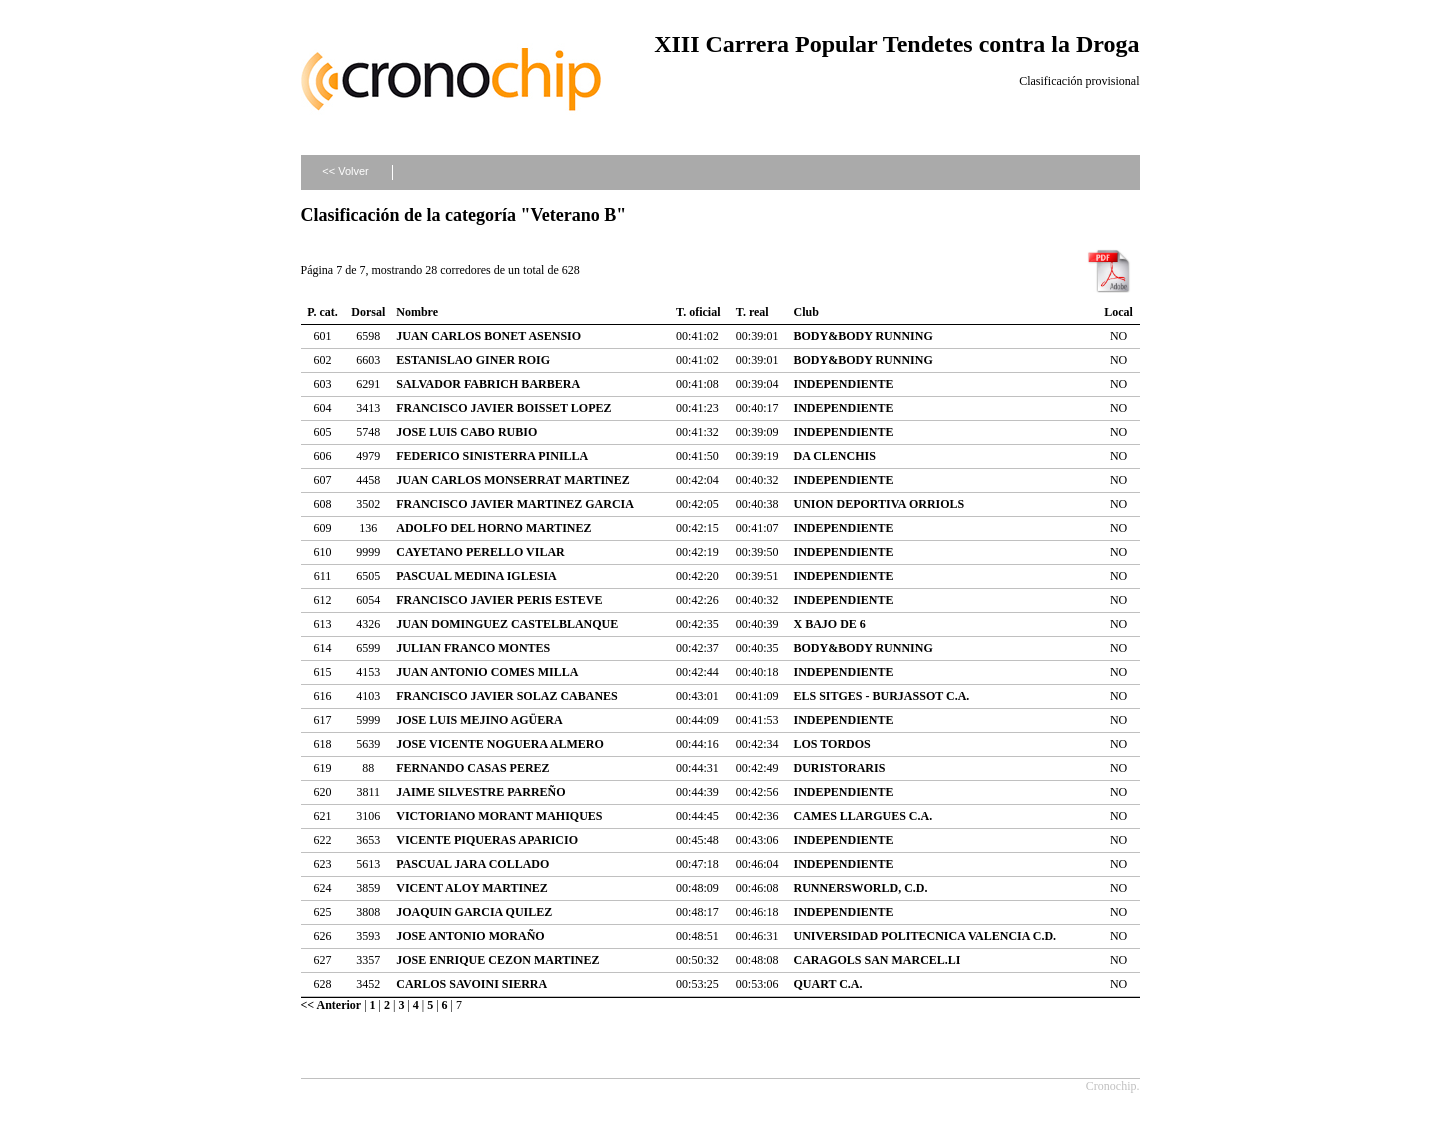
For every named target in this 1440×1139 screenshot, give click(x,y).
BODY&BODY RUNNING (863, 336)
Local (1118, 312)
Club (806, 312)
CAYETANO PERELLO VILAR (480, 552)
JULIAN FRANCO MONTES (473, 648)
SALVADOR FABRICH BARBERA (488, 384)
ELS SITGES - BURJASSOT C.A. (882, 696)
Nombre (417, 312)
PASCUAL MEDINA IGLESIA (476, 576)
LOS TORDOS (832, 744)
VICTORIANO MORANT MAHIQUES (499, 816)
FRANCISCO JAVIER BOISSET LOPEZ (503, 408)
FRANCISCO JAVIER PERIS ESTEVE (499, 600)
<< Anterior (331, 1005)
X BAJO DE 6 (830, 624)
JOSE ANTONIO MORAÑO (470, 936)
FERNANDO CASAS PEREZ (472, 768)
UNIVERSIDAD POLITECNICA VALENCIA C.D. (925, 936)
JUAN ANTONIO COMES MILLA (487, 672)
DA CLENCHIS (835, 456)
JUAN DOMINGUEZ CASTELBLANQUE (507, 624)
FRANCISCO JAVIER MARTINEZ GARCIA (515, 504)
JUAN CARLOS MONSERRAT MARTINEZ (513, 480)
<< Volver (345, 171)
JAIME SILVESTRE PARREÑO (480, 792)
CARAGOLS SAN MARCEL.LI (877, 960)
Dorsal (368, 312)
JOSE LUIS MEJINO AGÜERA (479, 720)
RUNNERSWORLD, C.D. (861, 888)
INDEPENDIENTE (844, 384)
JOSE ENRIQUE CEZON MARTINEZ (497, 960)
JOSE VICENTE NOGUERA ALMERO (500, 744)
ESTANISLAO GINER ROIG (473, 360)
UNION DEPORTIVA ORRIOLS (879, 504)
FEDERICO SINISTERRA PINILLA (492, 456)
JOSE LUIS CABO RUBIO (466, 432)
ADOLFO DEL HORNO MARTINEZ (493, 528)
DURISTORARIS (840, 768)
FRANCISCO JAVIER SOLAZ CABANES (507, 696)
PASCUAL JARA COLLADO (472, 864)
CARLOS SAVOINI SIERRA (471, 984)
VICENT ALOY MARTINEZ (472, 888)
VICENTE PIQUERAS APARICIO (487, 840)
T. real (752, 312)
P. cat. (322, 312)
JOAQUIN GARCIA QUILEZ (474, 912)
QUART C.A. (828, 984)
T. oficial (698, 312)
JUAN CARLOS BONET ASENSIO (488, 336)
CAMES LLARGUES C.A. (863, 816)
